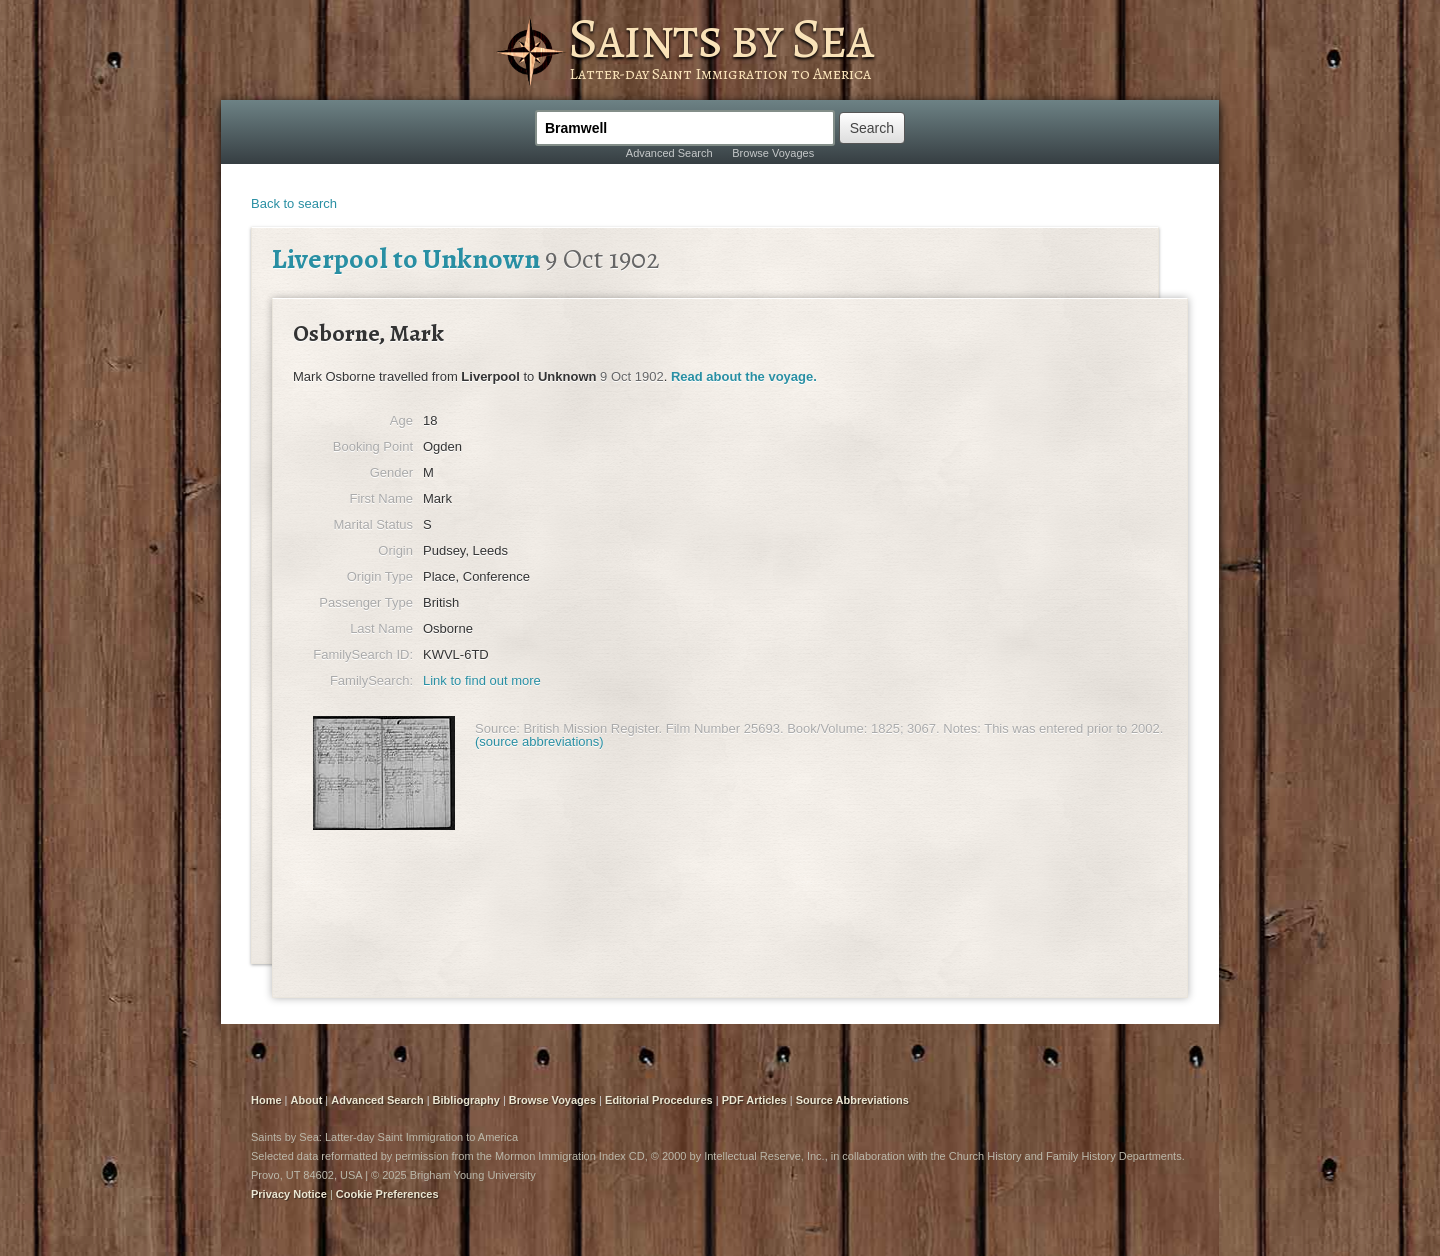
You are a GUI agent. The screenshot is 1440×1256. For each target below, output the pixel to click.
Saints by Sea (720, 38)
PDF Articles (754, 1100)
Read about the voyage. (744, 376)
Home (266, 1100)
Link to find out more (482, 680)
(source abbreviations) (539, 741)
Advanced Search (669, 153)
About (307, 1100)
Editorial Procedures (659, 1100)
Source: (497, 728)
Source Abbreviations (852, 1100)
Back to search (294, 203)
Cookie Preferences (387, 1194)
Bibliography (466, 1100)
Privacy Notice (289, 1194)
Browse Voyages (773, 153)
